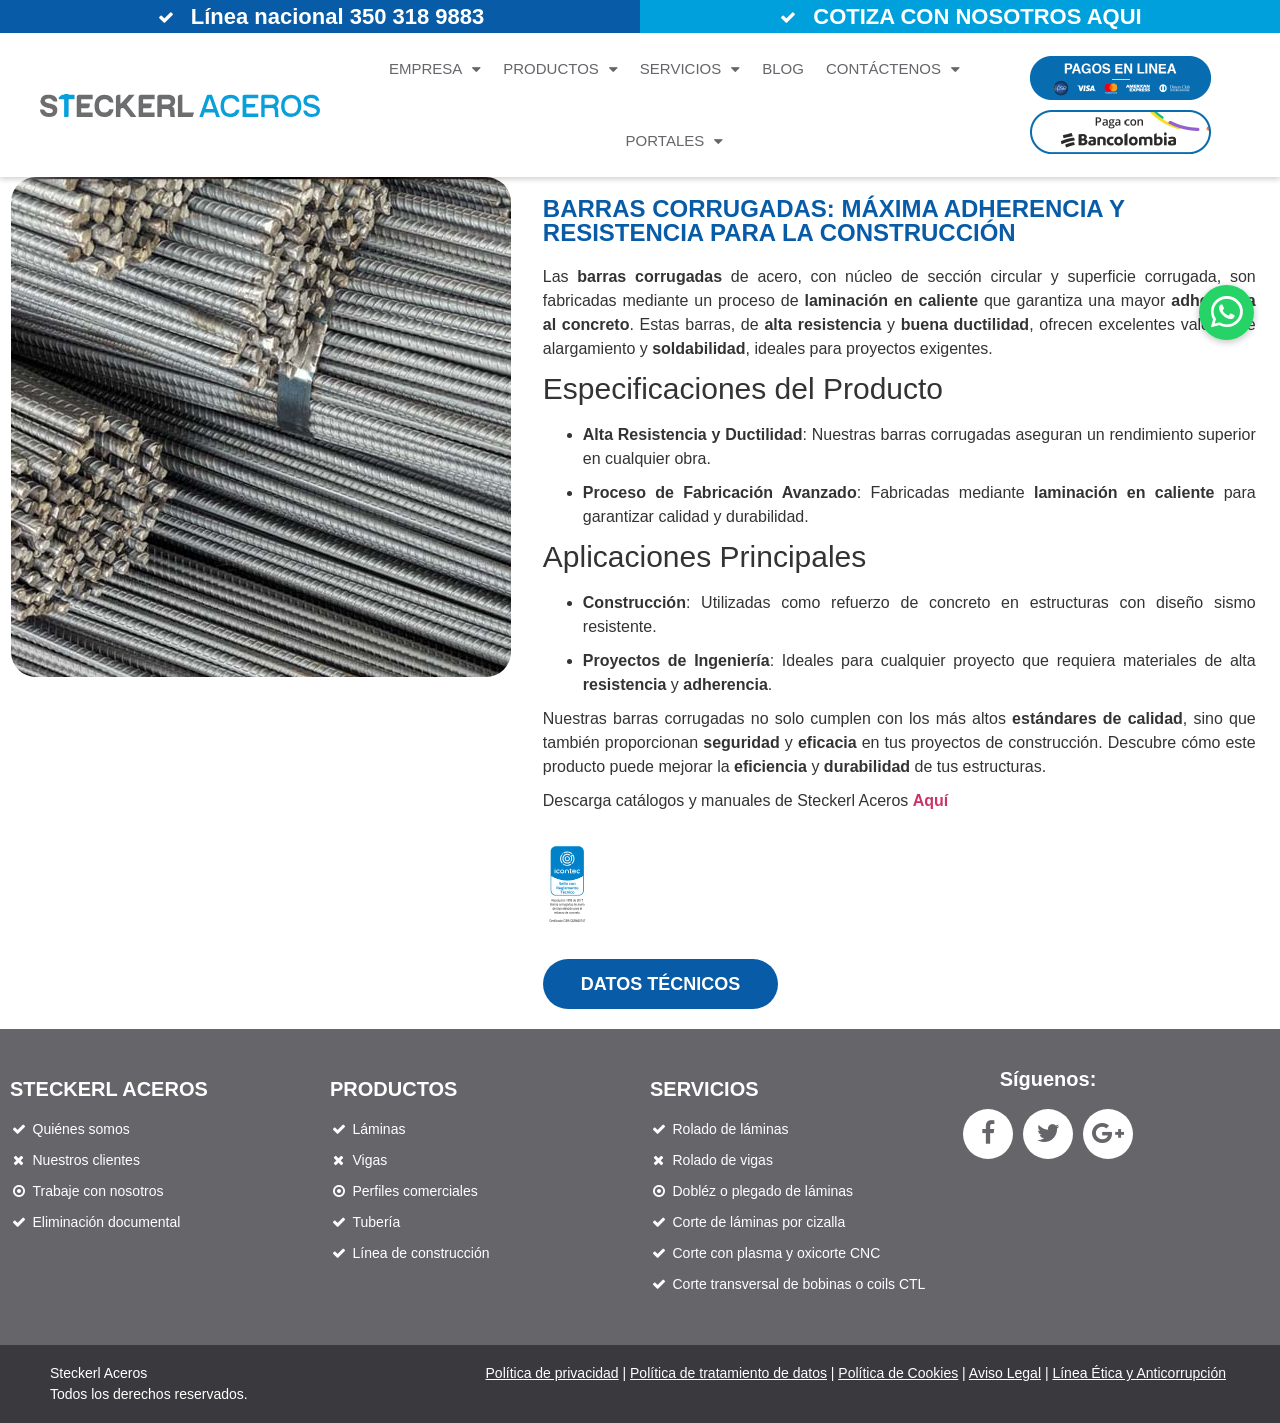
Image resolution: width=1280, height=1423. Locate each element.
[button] (1226, 312)
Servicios (690, 69)
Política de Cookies (898, 1373)
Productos (560, 69)
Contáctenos (893, 69)
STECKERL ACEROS (109, 1089)
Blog (783, 68)
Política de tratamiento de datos (728, 1373)
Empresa (435, 69)
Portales (675, 141)
